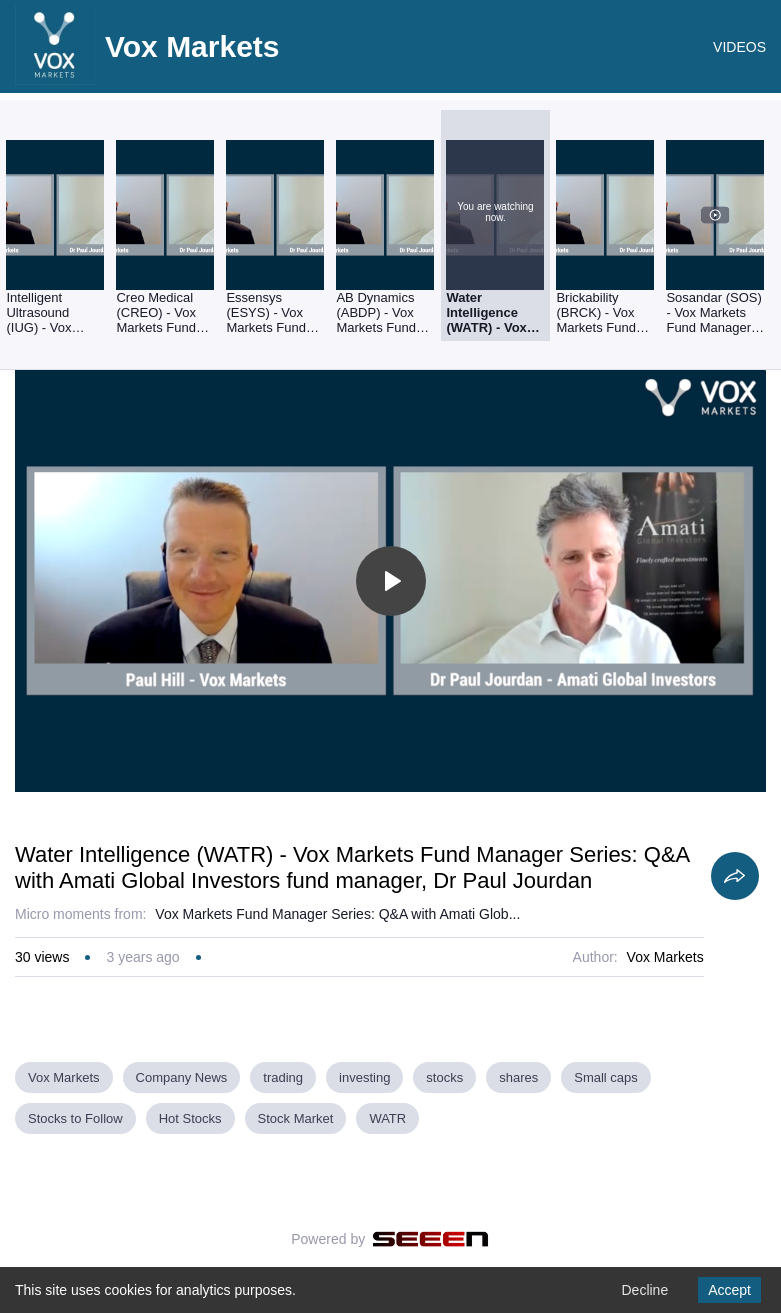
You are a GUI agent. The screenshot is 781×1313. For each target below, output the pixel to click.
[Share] (735, 876)
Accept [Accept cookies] (729, 1290)
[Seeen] (430, 1239)
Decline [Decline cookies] (644, 1290)
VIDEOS (739, 47)
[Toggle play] (391, 581)
